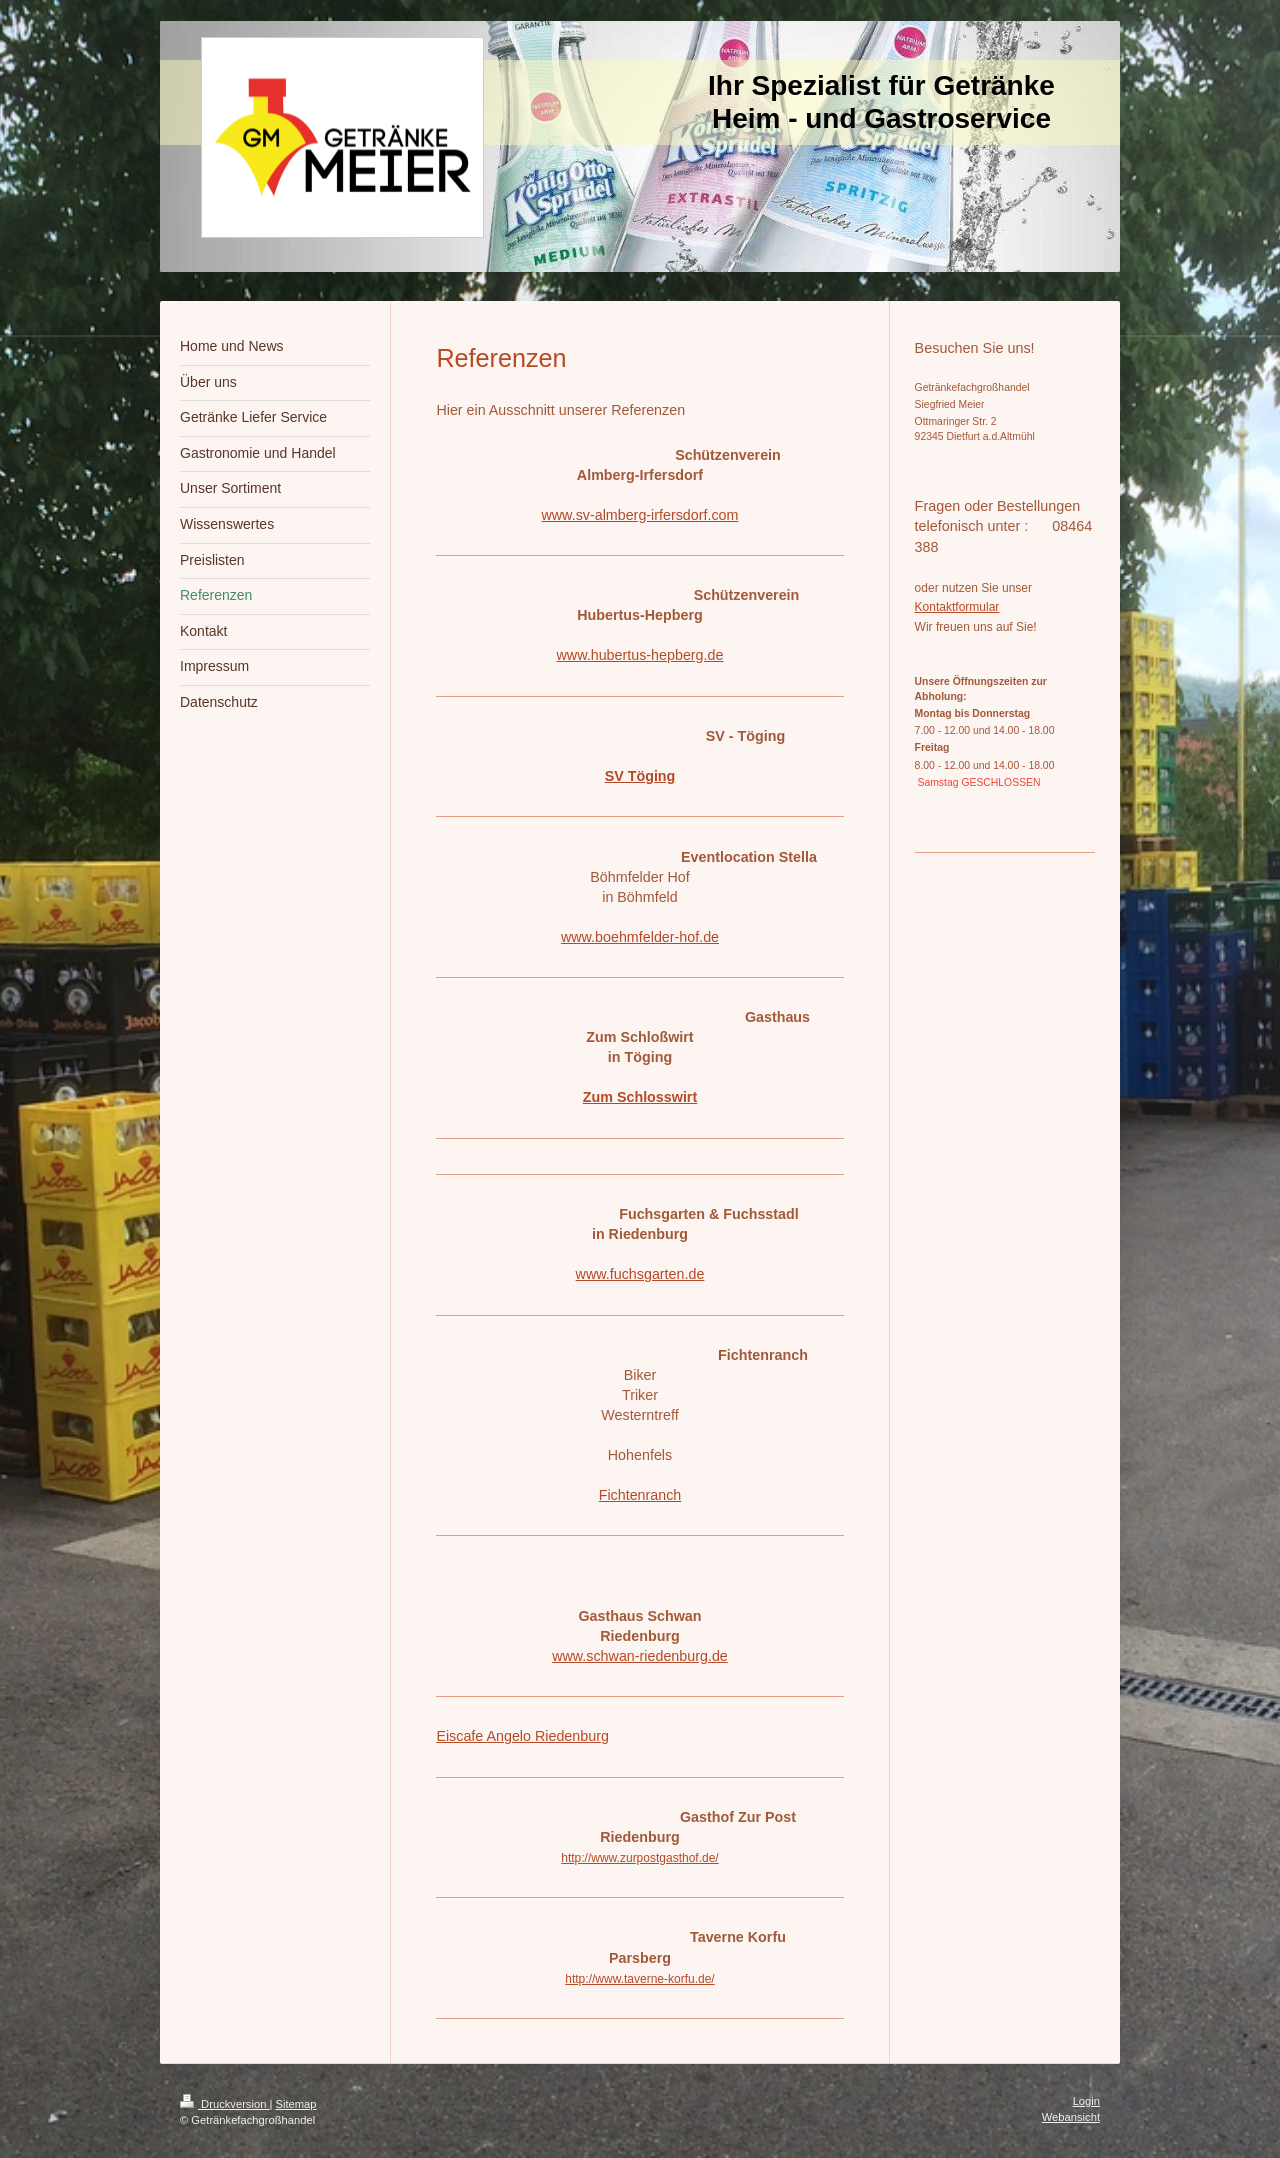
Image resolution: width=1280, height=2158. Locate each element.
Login (1086, 2101)
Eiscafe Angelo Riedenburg (522, 1736)
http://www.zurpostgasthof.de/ (639, 1858)
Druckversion (225, 2104)
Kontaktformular (957, 607)
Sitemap (296, 2104)
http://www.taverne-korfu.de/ (639, 1979)
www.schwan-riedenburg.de (640, 1656)
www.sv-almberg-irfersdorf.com (639, 515)
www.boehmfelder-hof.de (640, 937)
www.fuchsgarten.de (640, 1274)
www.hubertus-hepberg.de (640, 655)
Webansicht (1071, 2117)
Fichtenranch (640, 1495)
